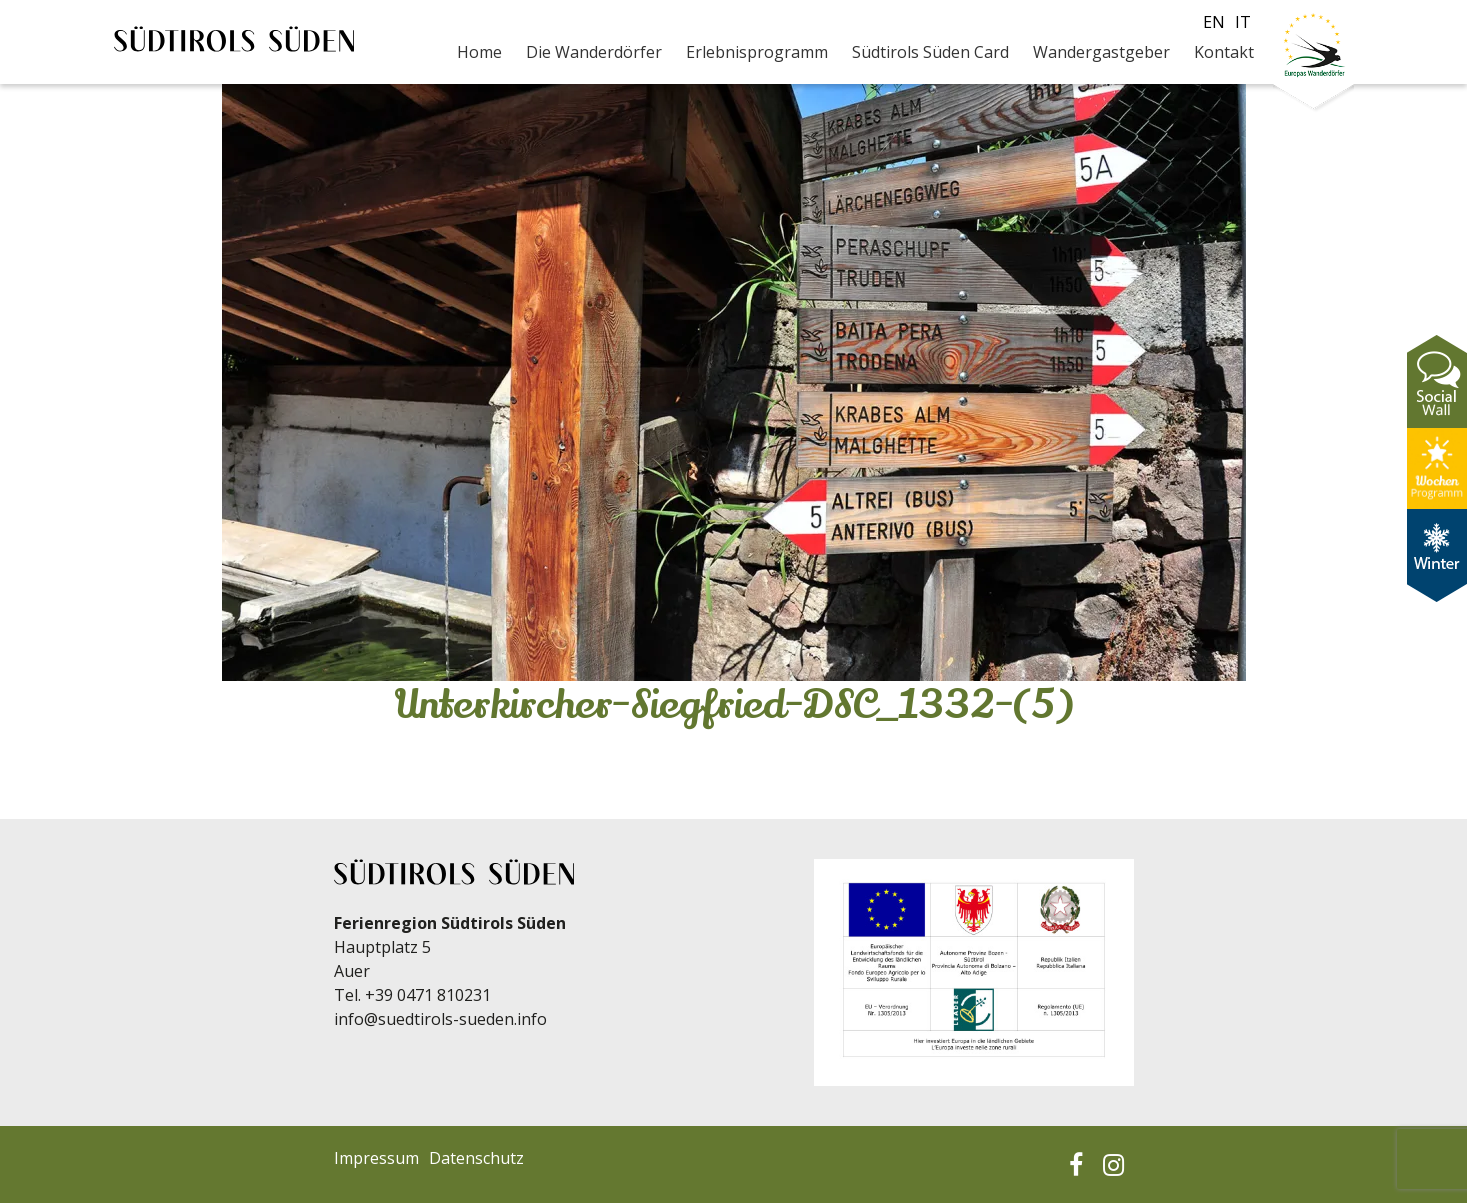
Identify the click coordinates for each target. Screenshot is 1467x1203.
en (1214, 22)
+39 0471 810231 (428, 995)
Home (479, 52)
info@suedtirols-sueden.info (440, 1019)
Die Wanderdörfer (594, 52)
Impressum (376, 1158)
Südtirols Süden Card (930, 52)
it (1243, 22)
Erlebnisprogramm (757, 52)
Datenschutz (476, 1158)
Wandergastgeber (1101, 52)
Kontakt (1224, 52)
